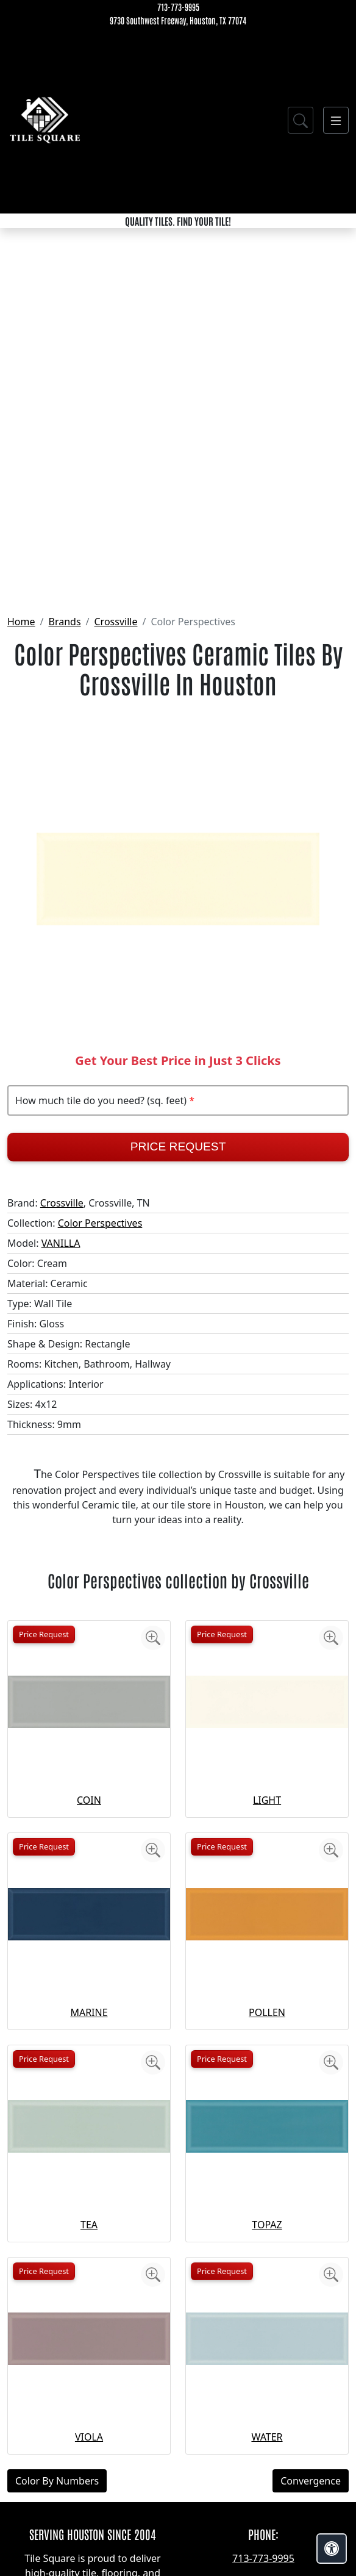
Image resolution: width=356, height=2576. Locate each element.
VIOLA (89, 2437)
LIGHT (267, 1800)
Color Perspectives (100, 1223)
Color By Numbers (57, 2481)
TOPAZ (267, 2224)
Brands (64, 621)
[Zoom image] (153, 1638)
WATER (266, 2437)
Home (21, 621)
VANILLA (60, 1243)
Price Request (178, 1146)
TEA (89, 2224)
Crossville (116, 621)
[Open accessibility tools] (331, 2548)
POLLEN (267, 2012)
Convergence (310, 2481)
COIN (89, 1800)
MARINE (88, 2012)
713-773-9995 (178, 6)
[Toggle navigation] (336, 120)
